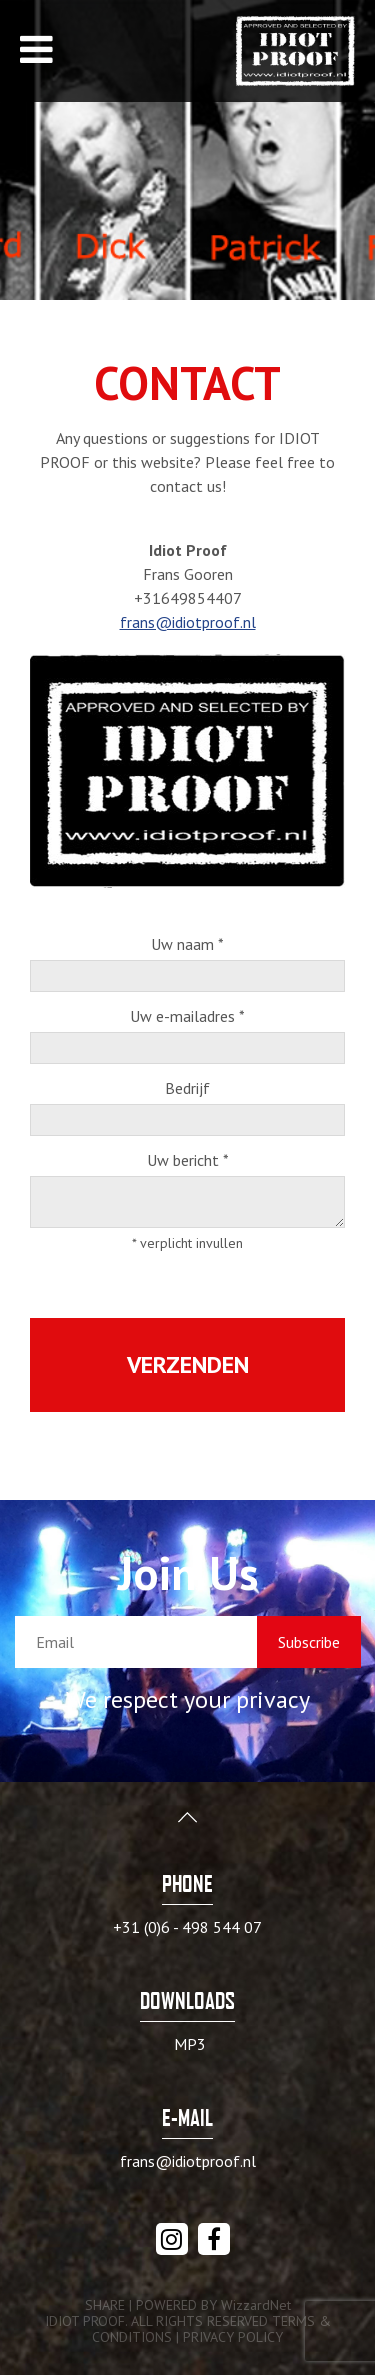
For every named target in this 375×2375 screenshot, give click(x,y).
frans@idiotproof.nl (188, 622)
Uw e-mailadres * (187, 1017)
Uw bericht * (188, 1161)
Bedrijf (187, 1089)
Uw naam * (187, 945)
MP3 (190, 2044)
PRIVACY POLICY (233, 2337)
